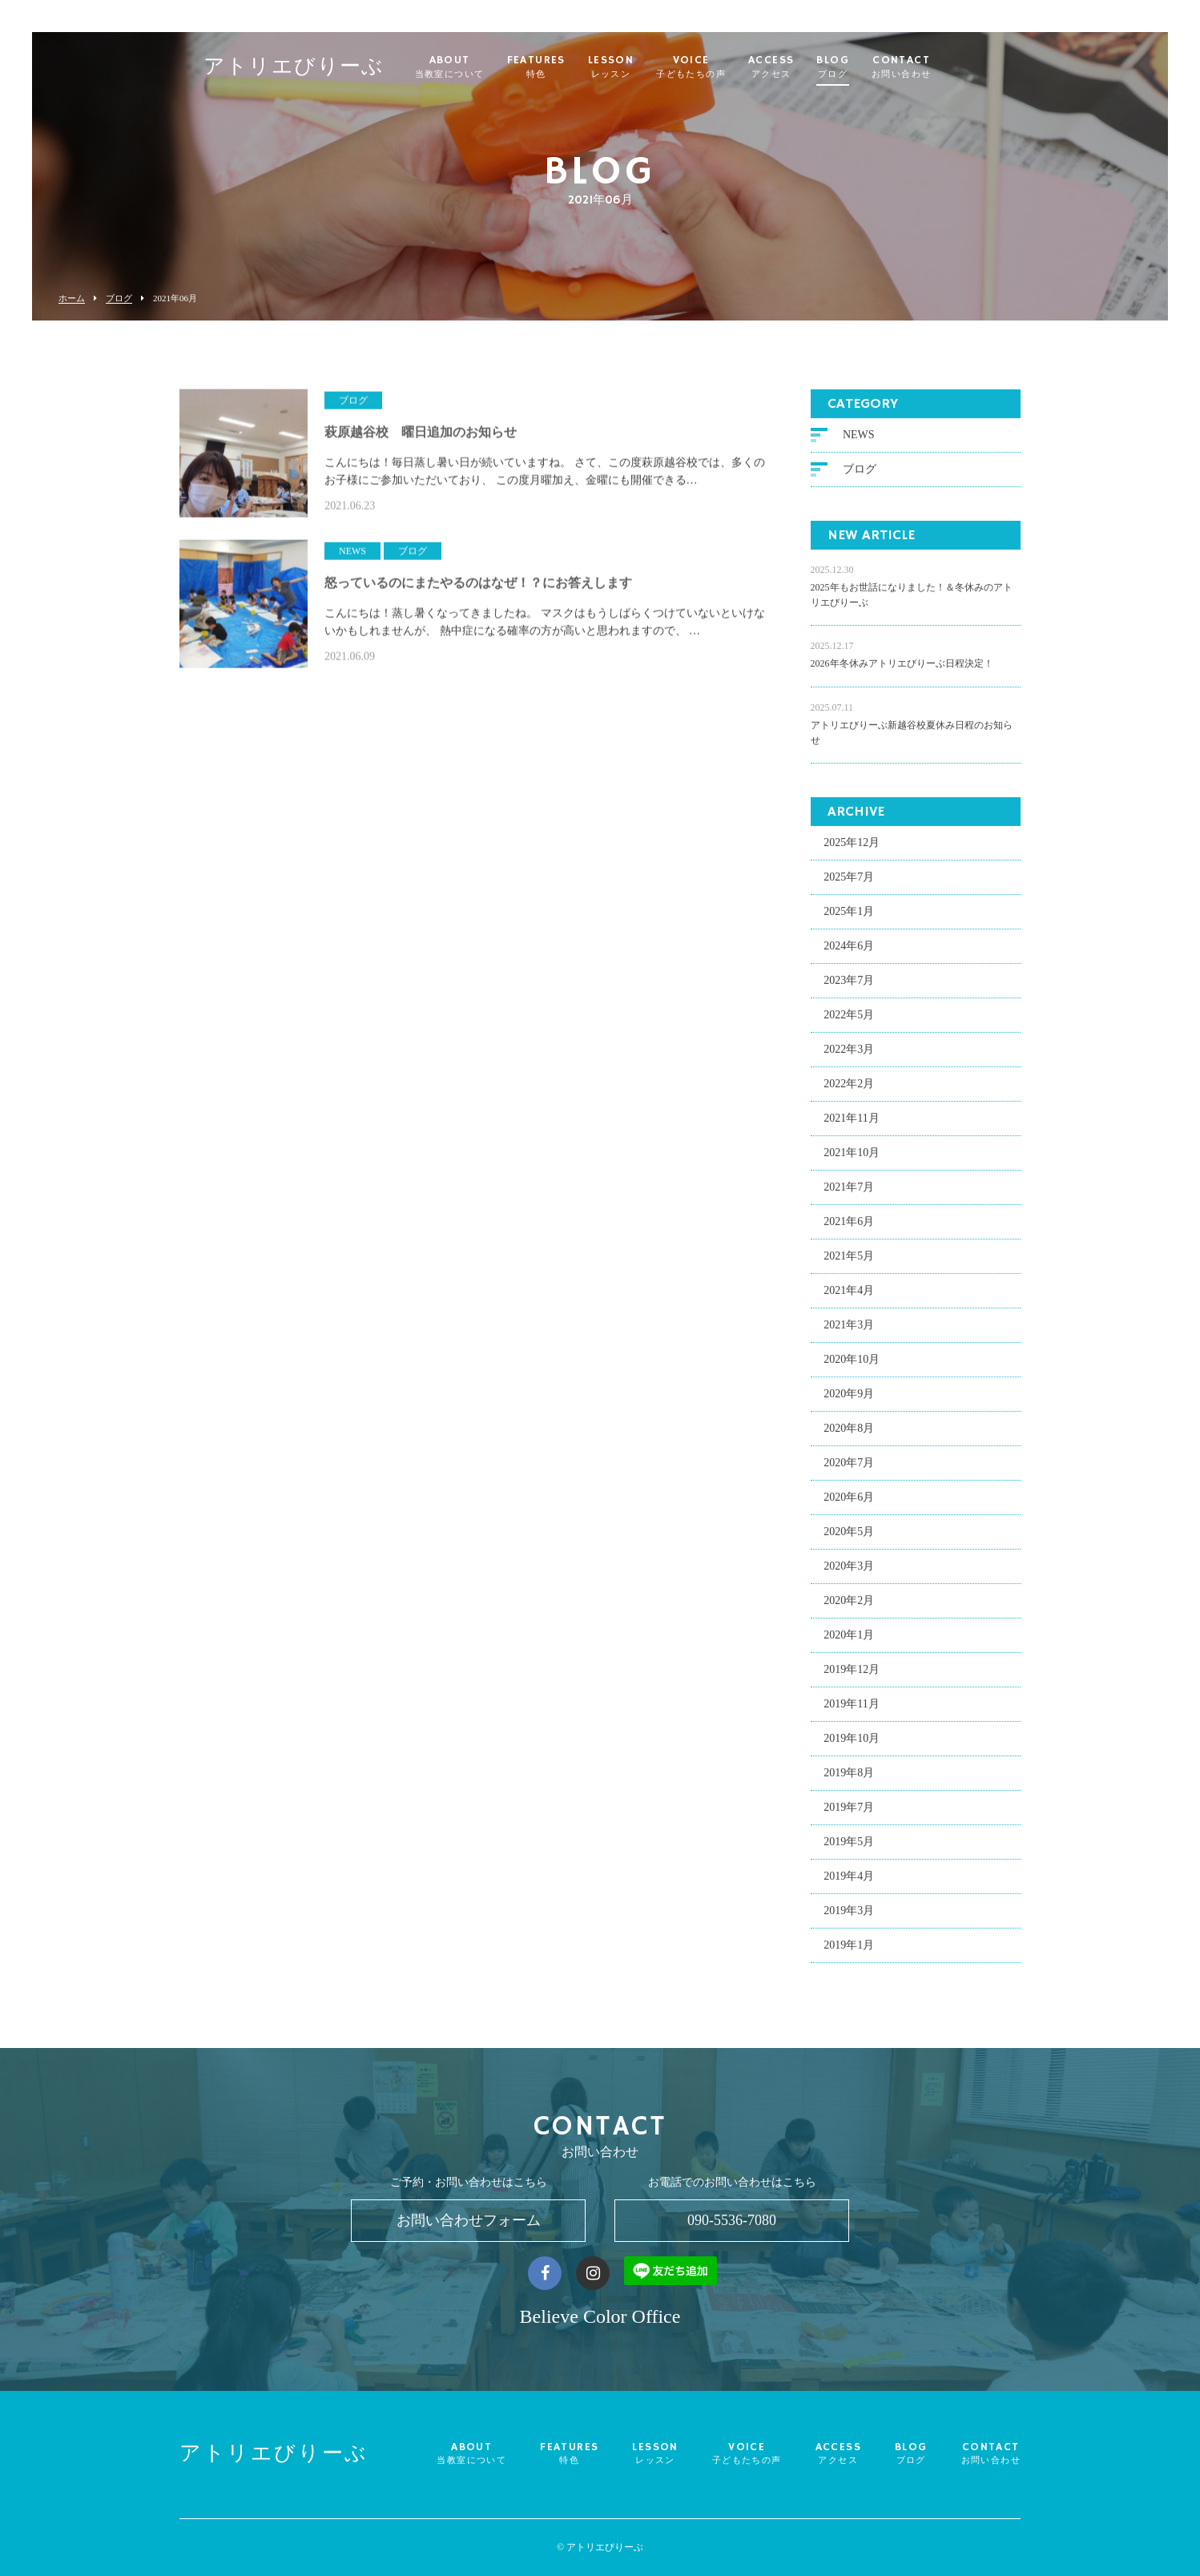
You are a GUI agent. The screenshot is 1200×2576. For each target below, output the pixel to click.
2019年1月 (848, 1951)
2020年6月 (848, 1504)
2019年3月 (848, 1917)
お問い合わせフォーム (469, 2220)
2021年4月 (848, 1297)
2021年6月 (848, 1228)
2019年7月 (848, 1814)
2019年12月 (851, 1676)
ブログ (119, 298)
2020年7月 (848, 1469)
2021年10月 (851, 1159)
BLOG (864, 67)
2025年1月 (848, 918)
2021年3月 (848, 1331)
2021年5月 (848, 1262)
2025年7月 (848, 883)
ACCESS (802, 67)
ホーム (71, 298)
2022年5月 (848, 1021)
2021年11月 (851, 1125)
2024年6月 (848, 952)
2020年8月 (848, 1435)
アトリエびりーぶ (325, 68)
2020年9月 (848, 1400)
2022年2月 (848, 1090)
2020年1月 (848, 1641)
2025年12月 (851, 849)
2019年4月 (848, 1883)
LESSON (642, 67)
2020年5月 (848, 1538)
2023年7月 (848, 987)
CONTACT (932, 67)
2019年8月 (848, 1779)
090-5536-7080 (731, 2220)
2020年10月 (851, 1366)
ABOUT (481, 67)
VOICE (722, 67)
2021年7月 (848, 1193)
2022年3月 (848, 1056)
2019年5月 (848, 1848)
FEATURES (567, 67)
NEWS (859, 441)
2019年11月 (851, 1710)
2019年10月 (851, 1745)
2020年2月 (848, 1607)
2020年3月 (848, 1572)
